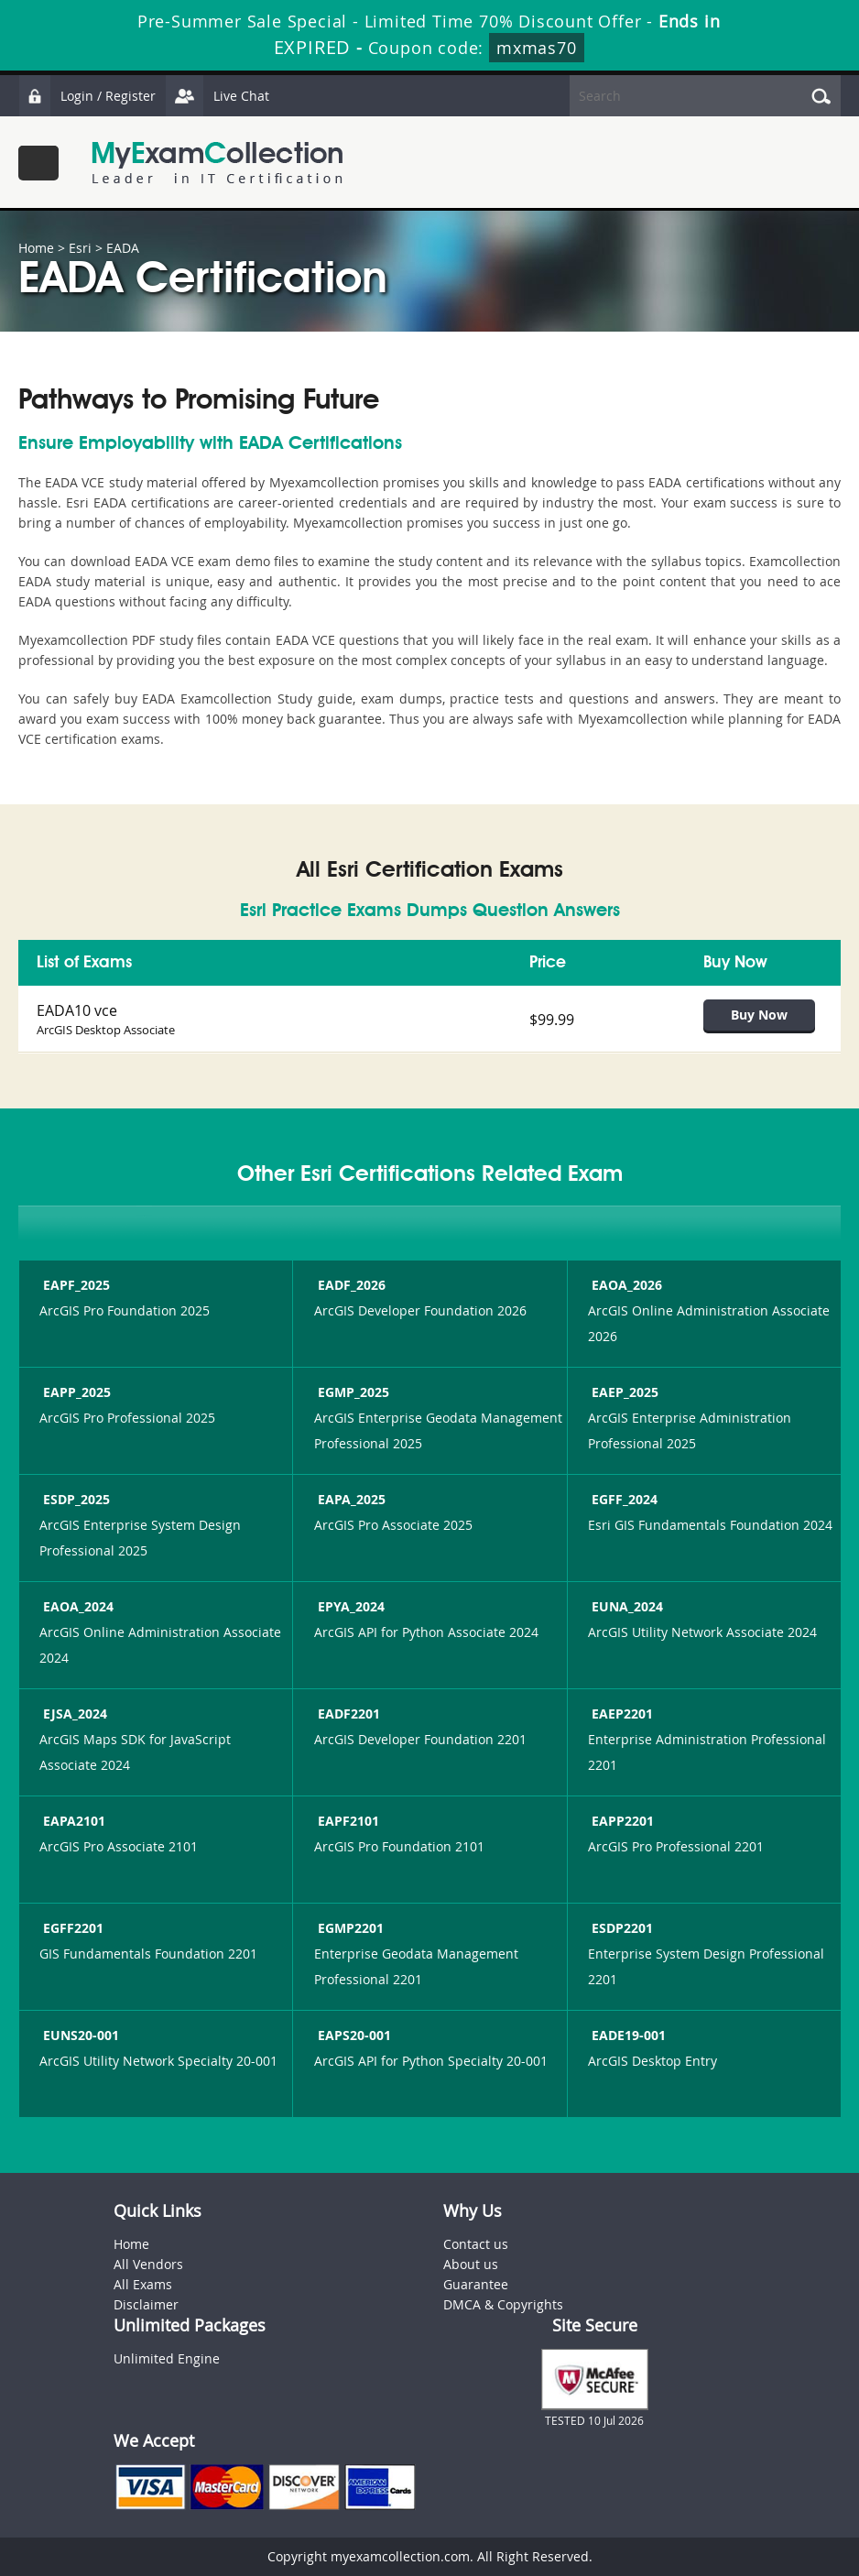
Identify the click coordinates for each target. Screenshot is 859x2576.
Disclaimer (146, 2304)
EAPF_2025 (74, 1284)
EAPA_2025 (350, 1499)
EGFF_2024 (623, 1499)
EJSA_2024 (73, 1713)
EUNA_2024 (625, 1606)
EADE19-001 (627, 2035)
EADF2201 (347, 1713)
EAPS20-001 (352, 2035)
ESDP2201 (620, 1928)
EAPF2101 (346, 1820)
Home (36, 248)
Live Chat (217, 95)
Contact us (475, 2244)
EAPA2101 (72, 1820)
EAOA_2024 (76, 1606)
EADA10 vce (77, 1010)
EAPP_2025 (75, 1392)
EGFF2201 (71, 1928)
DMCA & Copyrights (503, 2304)
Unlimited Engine (167, 2358)
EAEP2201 (620, 1713)
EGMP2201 (349, 1928)
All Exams (143, 2284)
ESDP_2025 (74, 1499)
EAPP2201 (621, 1820)
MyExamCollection (217, 162)
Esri (80, 248)
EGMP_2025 (351, 1392)
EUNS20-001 (79, 2035)
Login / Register (87, 95)
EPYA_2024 (349, 1606)
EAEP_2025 (623, 1392)
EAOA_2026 (625, 1284)
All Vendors (148, 2264)
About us (470, 2264)
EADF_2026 (350, 1284)
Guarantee (475, 2284)
